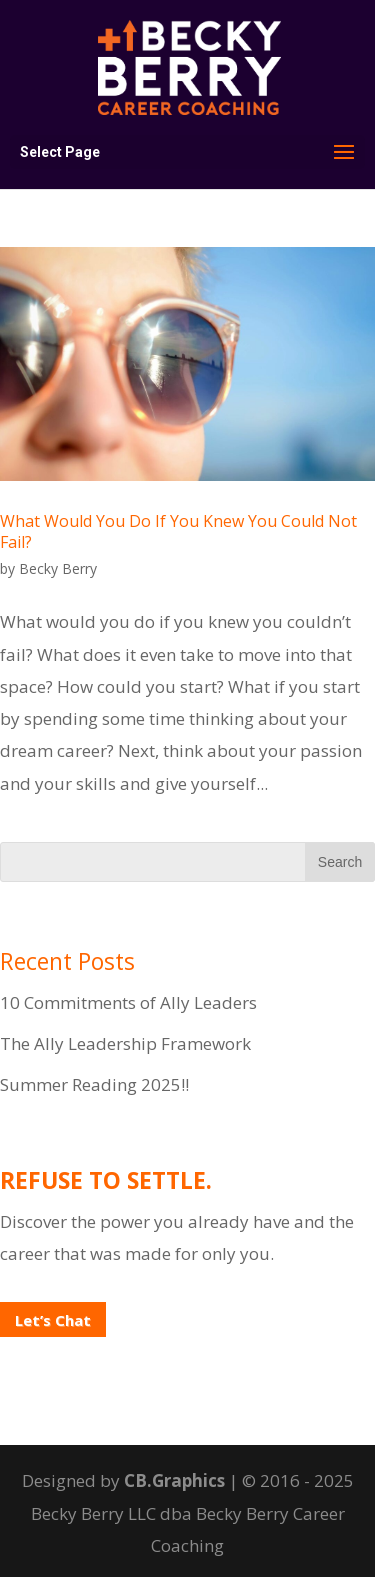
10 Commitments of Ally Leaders (128, 1002)
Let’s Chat (53, 1320)
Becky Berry (58, 568)
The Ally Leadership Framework (125, 1043)
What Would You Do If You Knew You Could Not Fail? (178, 531)
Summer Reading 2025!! (94, 1084)
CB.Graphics (174, 1480)
